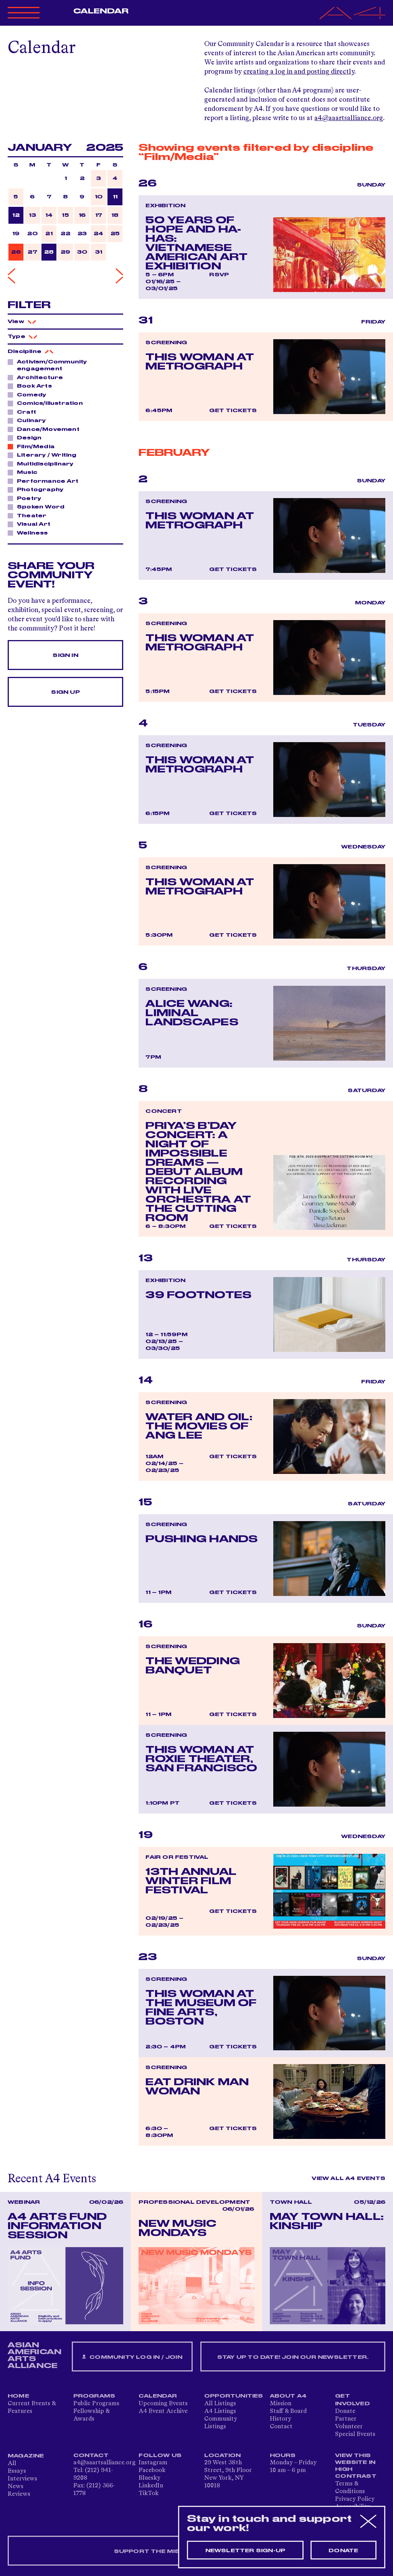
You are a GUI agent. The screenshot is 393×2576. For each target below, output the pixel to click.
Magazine (26, 2456)
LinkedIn (151, 2486)
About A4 (288, 2396)
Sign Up (65, 692)
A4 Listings (220, 2411)
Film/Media (33, 446)
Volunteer (349, 2427)
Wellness (30, 533)
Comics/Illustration (48, 403)
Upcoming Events (163, 2404)
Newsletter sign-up (245, 2550)
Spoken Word (38, 506)
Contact (281, 2427)
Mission (280, 2404)
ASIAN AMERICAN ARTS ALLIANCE (34, 2355)
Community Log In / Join (132, 2357)
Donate (345, 2411)
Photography (38, 489)
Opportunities (233, 2396)
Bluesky (149, 2478)
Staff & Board (288, 2411)
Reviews (19, 2494)
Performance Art (45, 481)
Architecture (38, 377)
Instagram (153, 2463)
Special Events (355, 2434)
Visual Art (31, 524)
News (15, 2487)
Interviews (22, 2479)
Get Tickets (233, 410)
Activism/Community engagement (47, 365)
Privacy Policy (355, 2499)
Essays (17, 2471)
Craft (24, 412)
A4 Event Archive (163, 2411)
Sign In (65, 655)
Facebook (152, 2470)
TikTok (149, 2493)
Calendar (101, 11)
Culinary (29, 420)
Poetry (27, 498)
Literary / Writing (45, 455)
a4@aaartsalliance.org (348, 118)
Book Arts (32, 386)
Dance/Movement (46, 429)
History (280, 2419)
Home (18, 2396)
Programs (94, 2396)
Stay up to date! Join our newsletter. (292, 2357)
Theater (29, 515)
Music (25, 472)
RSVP (219, 274)
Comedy (29, 394)
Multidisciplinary (43, 463)
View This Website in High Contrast (355, 2466)
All (12, 2463)
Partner (346, 2419)
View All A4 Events (348, 2178)
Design (27, 437)
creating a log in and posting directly (298, 71)
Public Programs (96, 2404)
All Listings (220, 2404)
